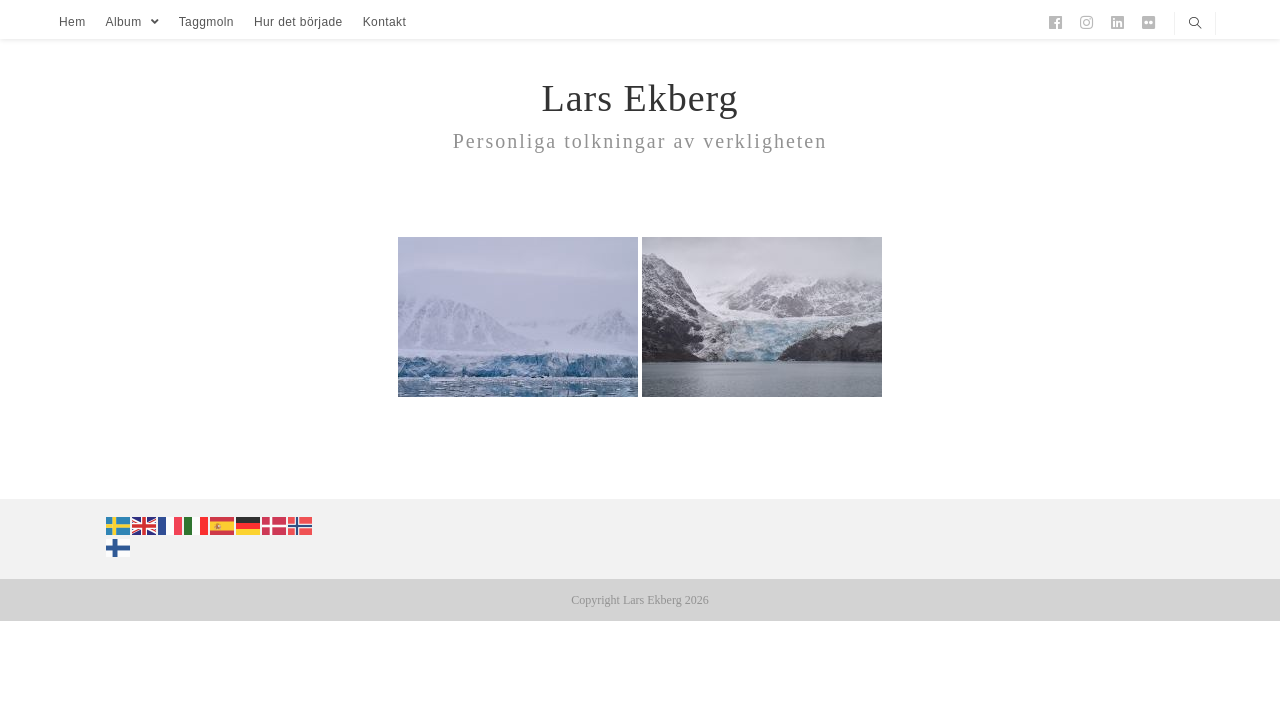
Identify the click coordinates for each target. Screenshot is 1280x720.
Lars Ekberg (639, 98)
